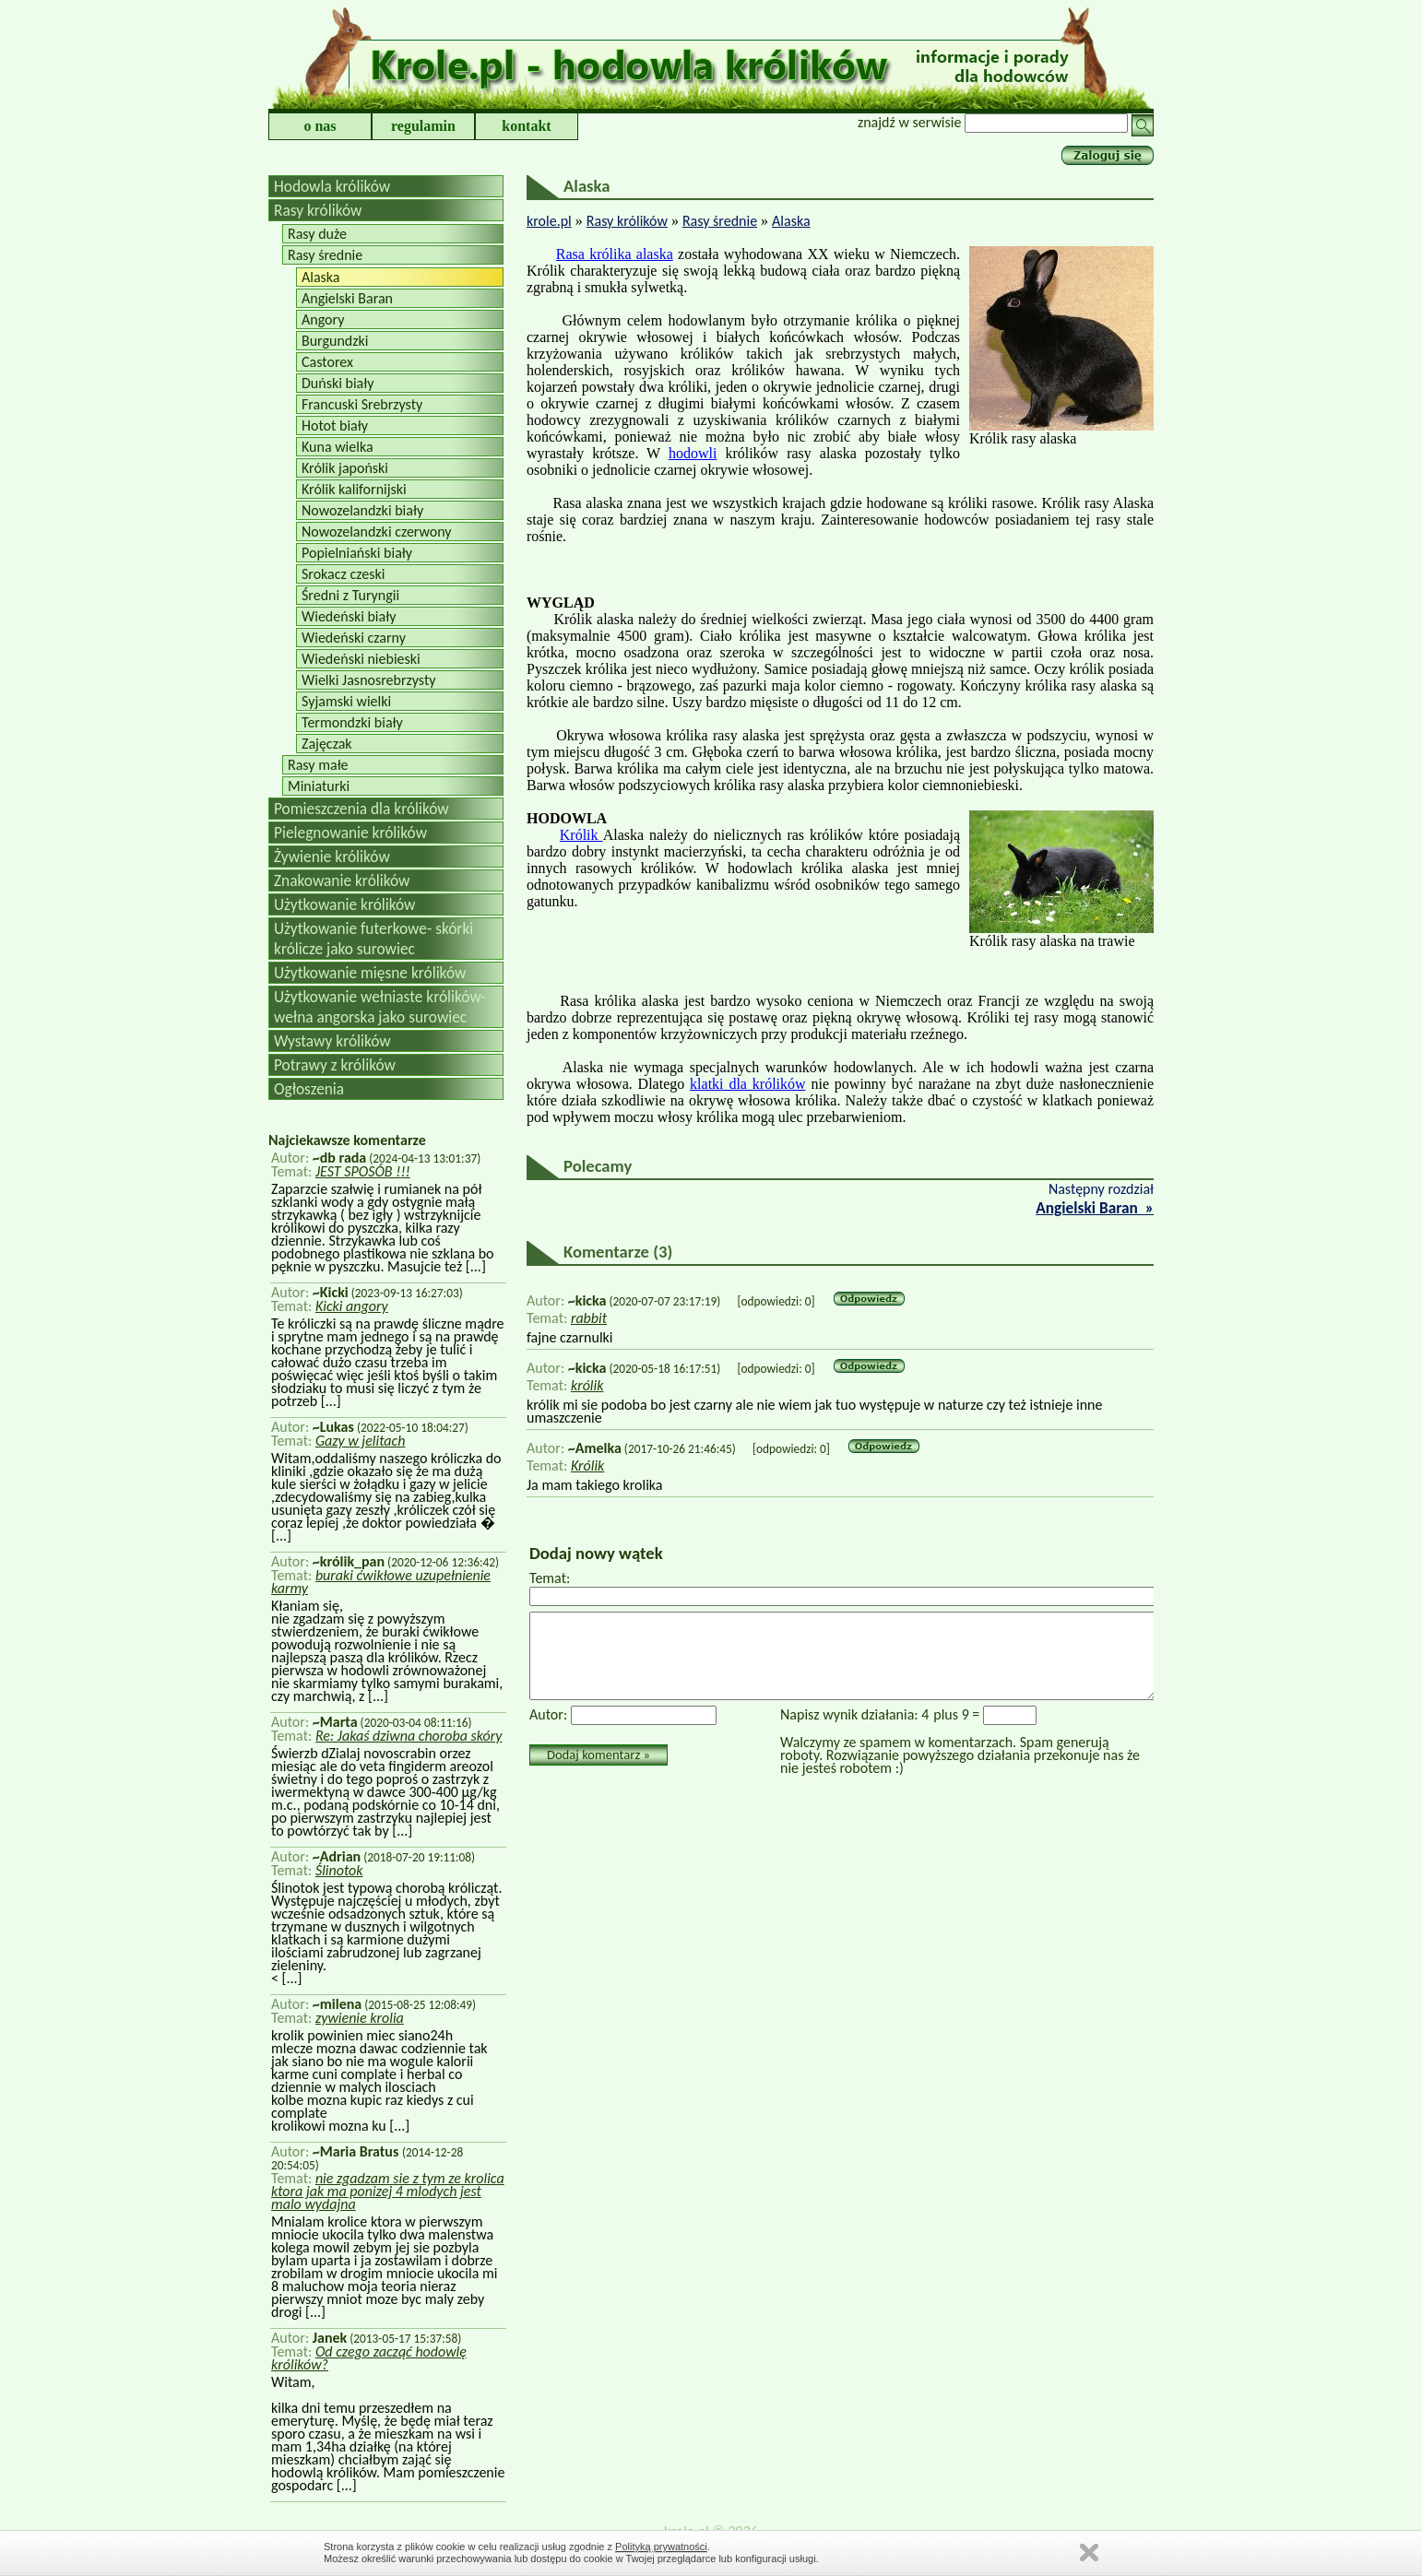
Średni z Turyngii (350, 595)
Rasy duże (317, 233)
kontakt (526, 126)
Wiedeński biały (349, 616)
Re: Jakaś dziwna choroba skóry (409, 1735)
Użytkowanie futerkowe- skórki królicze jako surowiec (373, 938)
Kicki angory (351, 1306)
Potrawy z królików (335, 1065)
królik (587, 1385)
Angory (323, 319)
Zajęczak (327, 743)
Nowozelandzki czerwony (377, 531)
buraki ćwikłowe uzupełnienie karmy (381, 1581)
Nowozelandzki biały (362, 510)
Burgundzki (335, 340)
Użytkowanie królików (345, 904)
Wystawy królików (332, 1041)
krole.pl (549, 221)
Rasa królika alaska (614, 254)
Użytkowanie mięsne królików (370, 973)
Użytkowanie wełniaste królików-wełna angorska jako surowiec (380, 1007)
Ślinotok (339, 1870)
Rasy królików (317, 210)
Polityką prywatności (661, 2546)
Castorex (327, 362)
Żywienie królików (332, 856)
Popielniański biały (357, 552)
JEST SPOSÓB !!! (362, 1171)
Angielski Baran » (1095, 1208)
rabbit (589, 1318)
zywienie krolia (359, 2018)
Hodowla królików (332, 186)
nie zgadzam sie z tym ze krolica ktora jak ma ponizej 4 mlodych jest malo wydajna (387, 2191)
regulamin (423, 126)
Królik (581, 835)
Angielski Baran (347, 298)
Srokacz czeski (343, 574)
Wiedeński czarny (354, 637)
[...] (474, 1266)
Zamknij (1089, 2552)
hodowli (693, 453)
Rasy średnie (325, 255)
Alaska (321, 277)
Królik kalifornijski (354, 489)
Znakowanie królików (341, 880)
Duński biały (337, 383)
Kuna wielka (337, 446)
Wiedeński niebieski (361, 659)
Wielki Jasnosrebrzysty (369, 680)
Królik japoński (345, 468)
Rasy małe (318, 765)
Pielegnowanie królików (350, 832)
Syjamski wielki (346, 701)
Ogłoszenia (309, 1089)
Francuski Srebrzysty (362, 404)
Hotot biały (335, 425)
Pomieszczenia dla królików (361, 808)
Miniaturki (319, 786)
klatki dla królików (747, 1084)
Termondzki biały (352, 722)
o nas (319, 126)
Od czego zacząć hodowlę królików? (369, 2358)
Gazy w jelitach (360, 1440)
